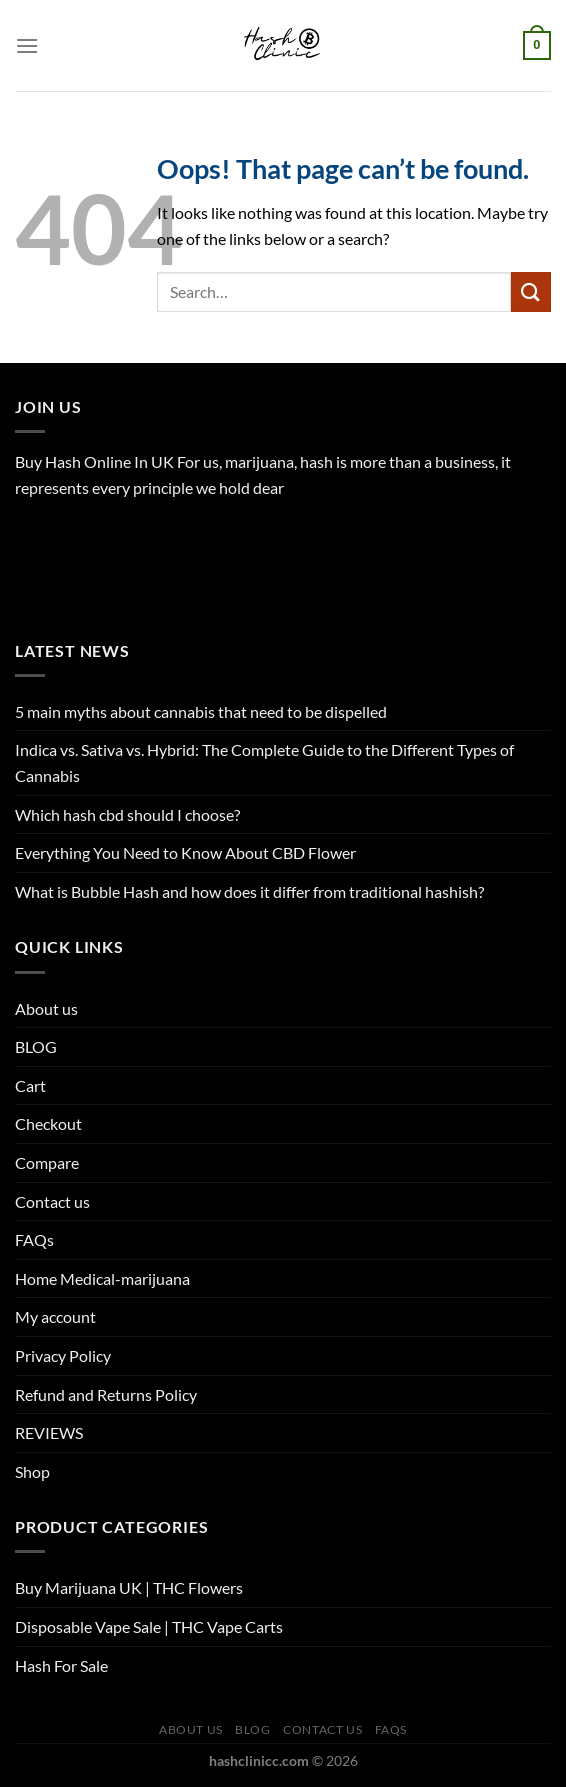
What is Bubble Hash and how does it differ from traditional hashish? (249, 891)
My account (55, 1316)
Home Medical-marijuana (102, 1278)
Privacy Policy (63, 1355)
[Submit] (531, 291)
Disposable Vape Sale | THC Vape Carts (149, 1626)
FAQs (34, 1239)
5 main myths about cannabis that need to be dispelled (201, 711)
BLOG (36, 1046)
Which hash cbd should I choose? (127, 814)
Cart (30, 1085)
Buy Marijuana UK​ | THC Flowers (129, 1587)
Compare (47, 1162)
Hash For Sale (61, 1665)
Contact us (52, 1201)
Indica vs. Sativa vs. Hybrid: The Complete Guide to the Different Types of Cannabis (264, 762)
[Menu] (27, 45)
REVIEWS (49, 1432)
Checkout (48, 1123)
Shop (32, 1471)
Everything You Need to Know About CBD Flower (185, 852)
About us (46, 1008)
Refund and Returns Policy (106, 1394)
